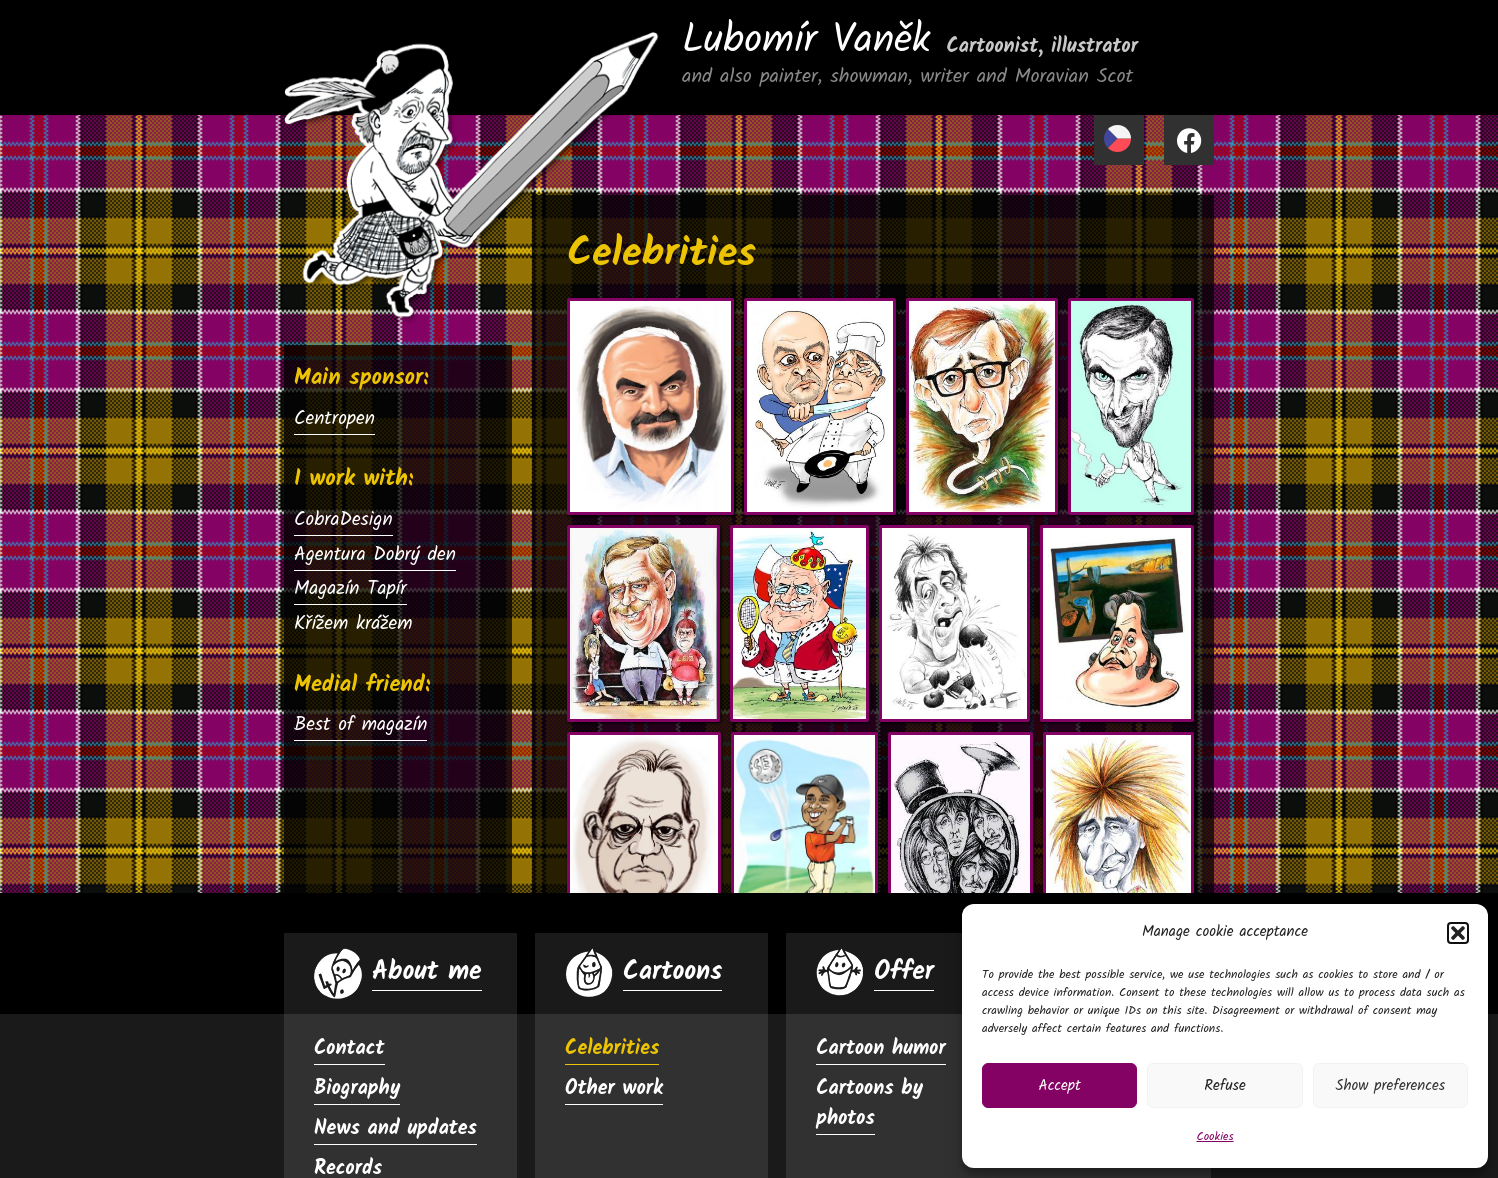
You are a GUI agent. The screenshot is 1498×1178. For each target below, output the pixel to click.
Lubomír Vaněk (910, 41)
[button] (1458, 933)
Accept (1060, 1086)
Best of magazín (360, 725)
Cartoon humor (881, 1049)
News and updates (395, 1129)
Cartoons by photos (869, 1104)
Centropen (334, 419)
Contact (349, 1049)
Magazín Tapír (350, 589)
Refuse (1225, 1086)
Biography (357, 1089)
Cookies (1214, 1136)
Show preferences (1390, 1086)
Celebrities (612, 1049)
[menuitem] (1119, 140)
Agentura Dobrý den (375, 555)
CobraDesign (343, 520)
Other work (614, 1089)
